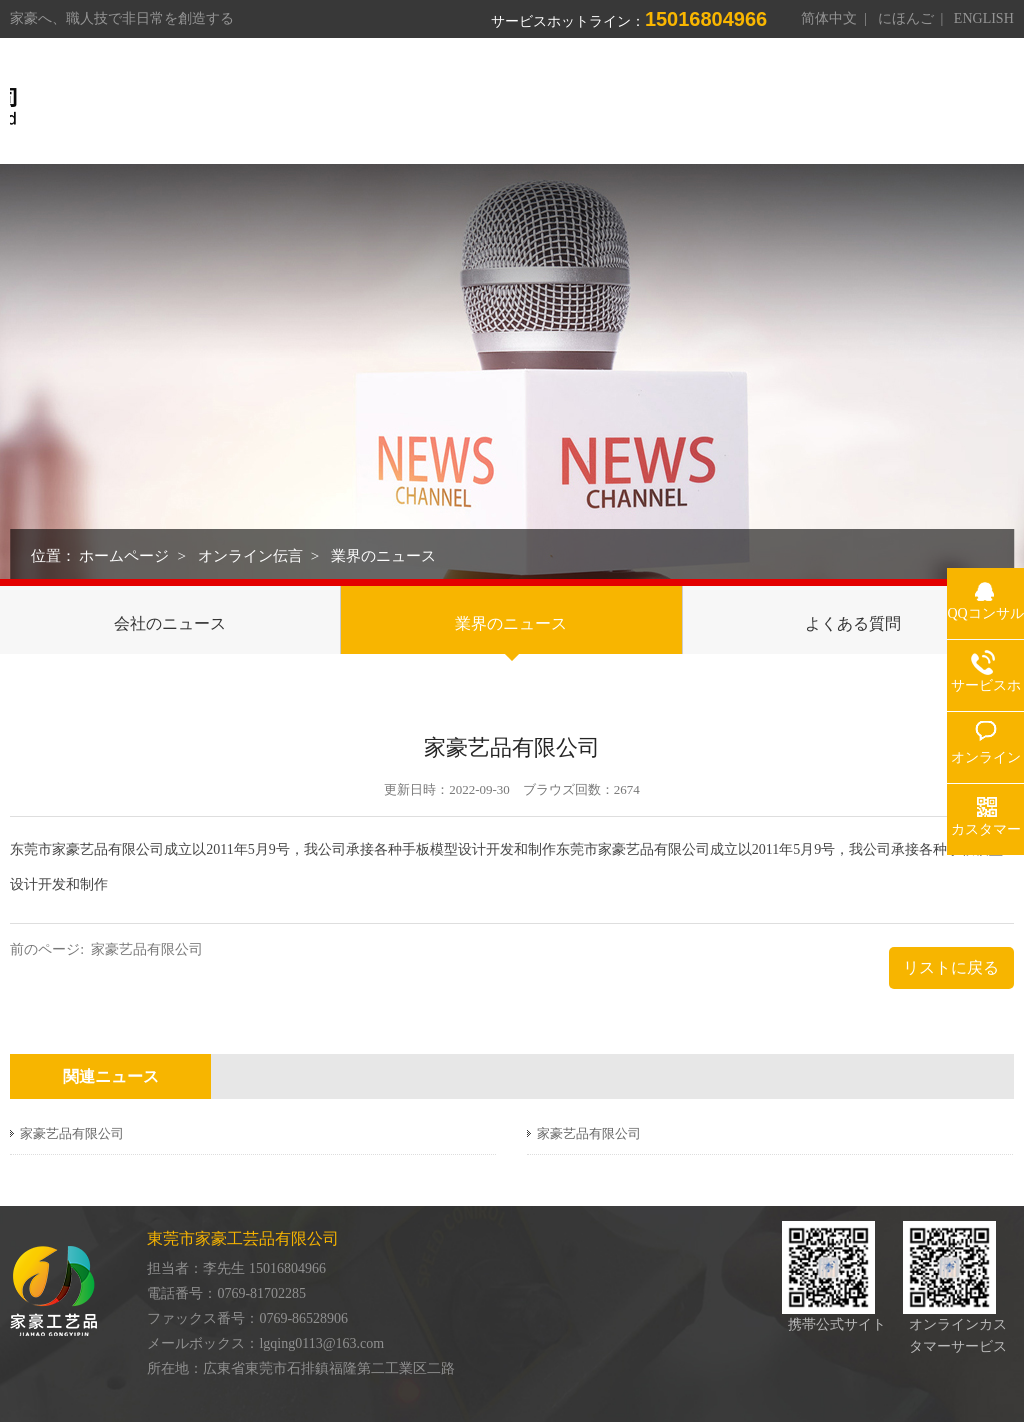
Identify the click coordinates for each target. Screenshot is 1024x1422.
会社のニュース (170, 623)
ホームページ (124, 556)
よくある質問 (853, 623)
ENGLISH (984, 18)
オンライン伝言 (250, 556)
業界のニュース (383, 556)
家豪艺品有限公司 (147, 949)
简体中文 (829, 18)
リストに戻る (951, 967)
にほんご (906, 18)
